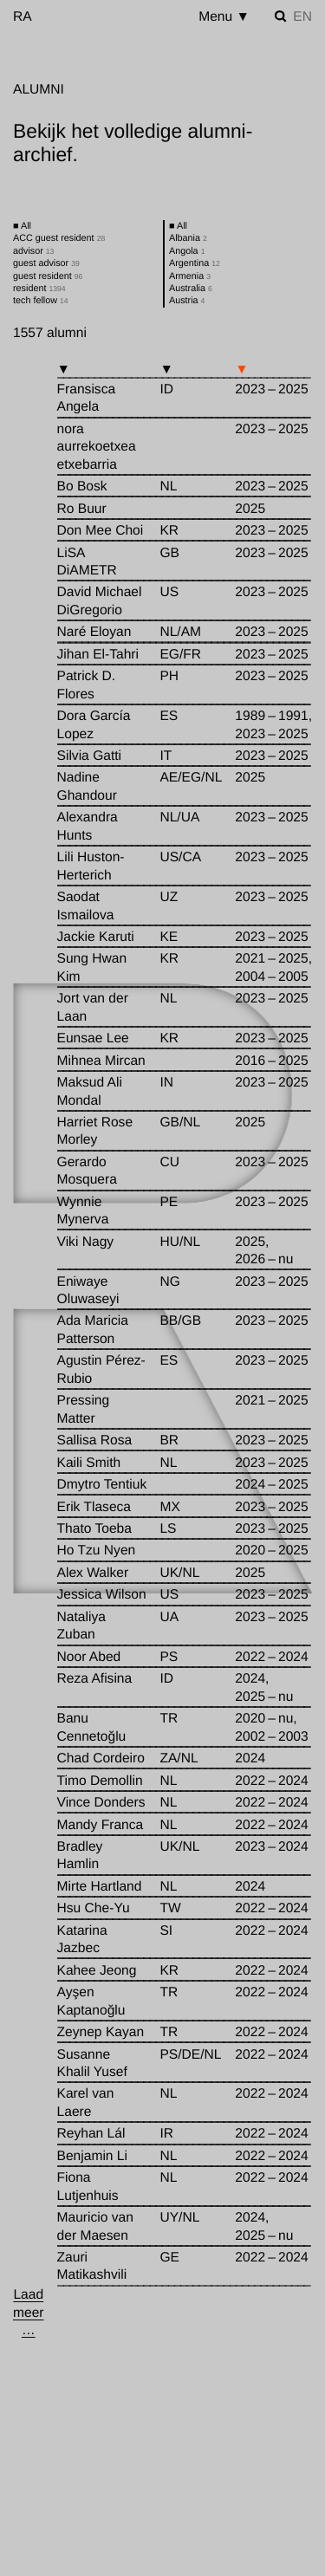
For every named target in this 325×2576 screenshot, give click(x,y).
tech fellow (40, 300)
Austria (187, 300)
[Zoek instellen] (281, 16)
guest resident (47, 276)
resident (39, 288)
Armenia (190, 276)
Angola (187, 251)
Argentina (194, 263)
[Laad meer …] (28, 2313)
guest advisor (46, 263)
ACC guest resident (59, 238)
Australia (190, 288)
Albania (188, 238)
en (302, 17)
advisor (33, 251)
